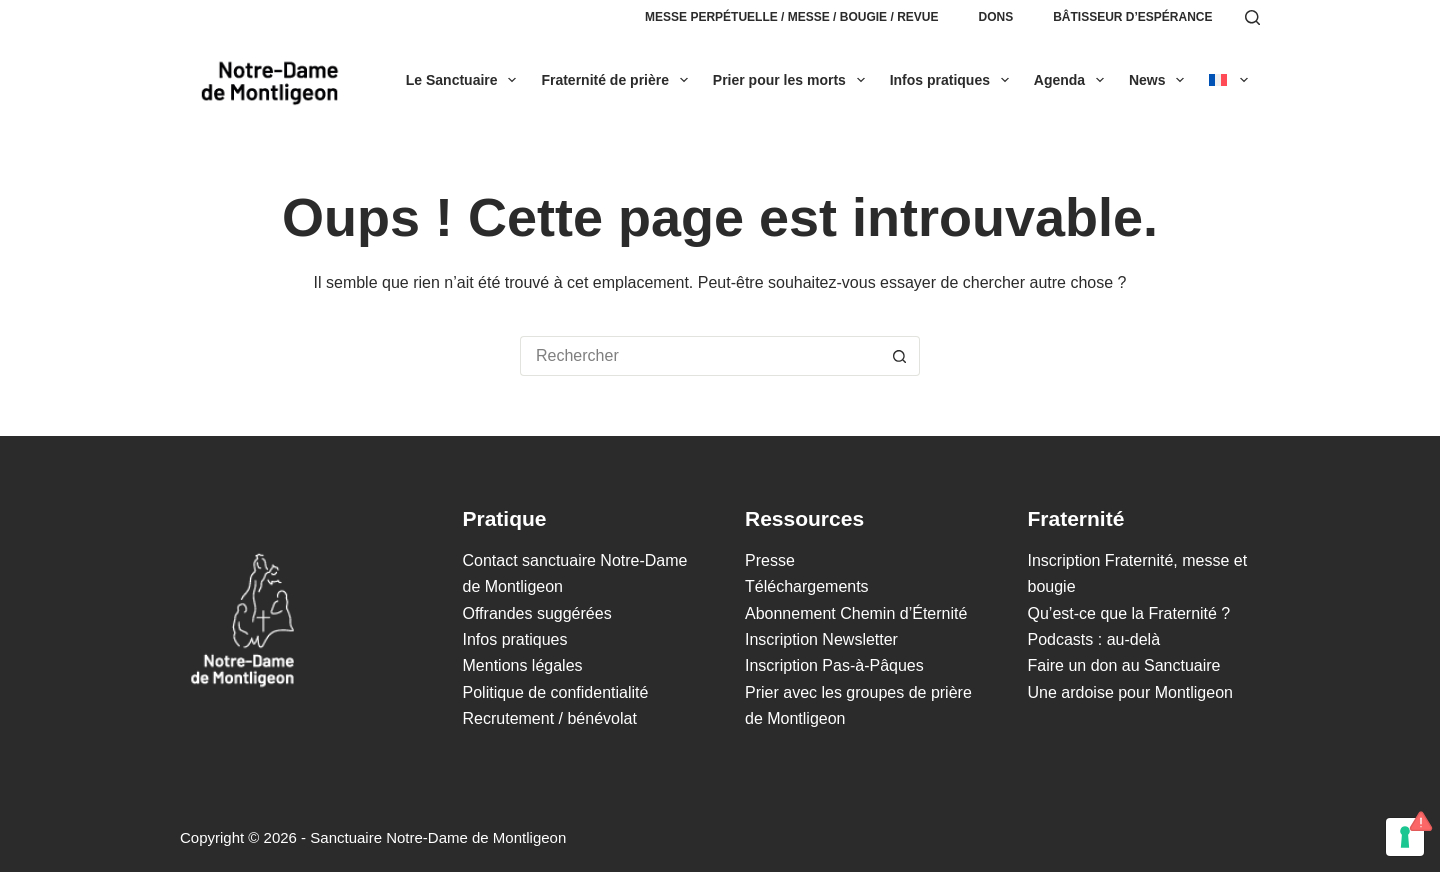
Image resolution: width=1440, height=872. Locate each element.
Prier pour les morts (793, 80)
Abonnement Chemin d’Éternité (856, 613)
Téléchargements (807, 586)
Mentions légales (523, 665)
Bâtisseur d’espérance (1132, 17)
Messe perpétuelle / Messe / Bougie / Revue (791, 17)
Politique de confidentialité (556, 692)
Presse (770, 560)
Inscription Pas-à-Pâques (834, 665)
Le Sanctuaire (465, 80)
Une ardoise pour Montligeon (1130, 692)
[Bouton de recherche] (900, 356)
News (1160, 80)
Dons (995, 17)
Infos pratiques (953, 80)
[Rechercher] (1252, 17)
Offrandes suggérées (537, 613)
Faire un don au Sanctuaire (1124, 665)
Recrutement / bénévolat (550, 718)
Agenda (1073, 80)
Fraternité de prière (618, 80)
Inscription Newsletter (821, 639)
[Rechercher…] (700, 356)
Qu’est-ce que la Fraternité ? (1129, 613)
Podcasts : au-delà (1094, 639)
